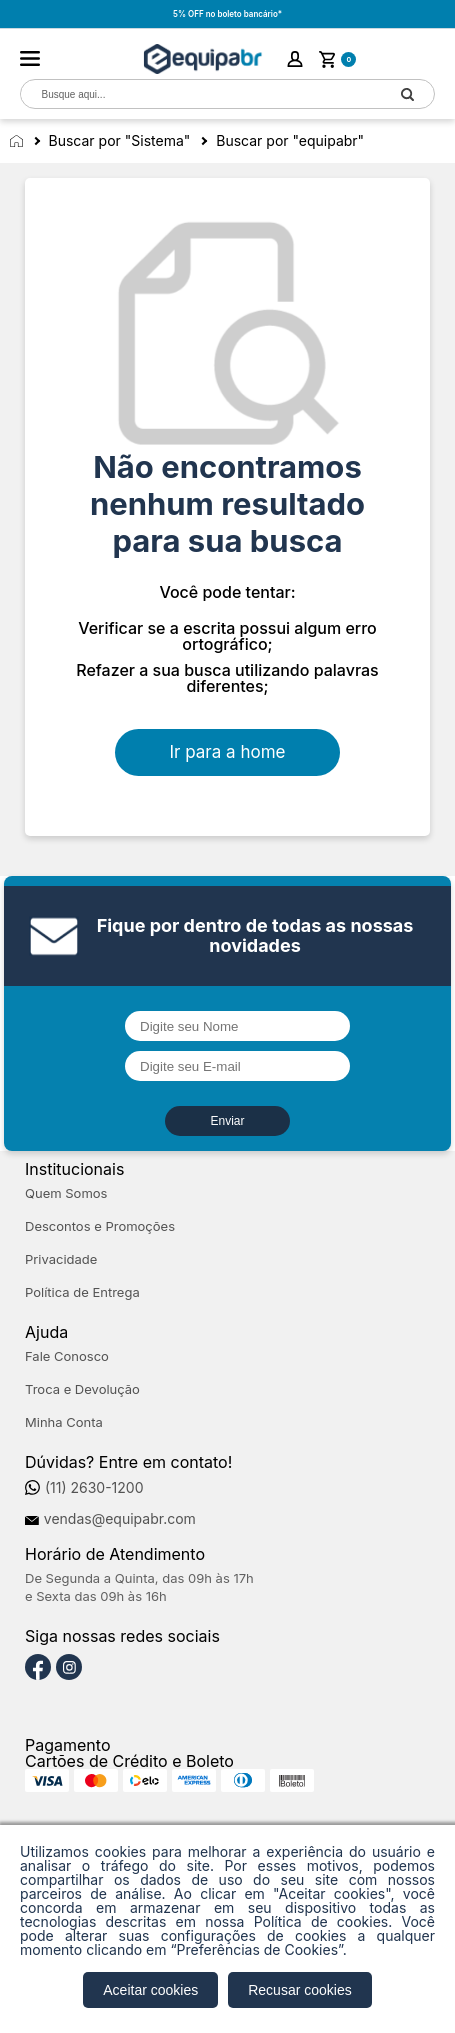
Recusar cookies (300, 1990)
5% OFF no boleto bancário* (227, 14)
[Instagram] (69, 1668)
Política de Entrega (82, 1292)
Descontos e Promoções (100, 1226)
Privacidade (61, 1259)
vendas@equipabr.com (120, 1519)
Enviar (227, 1121)
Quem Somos (66, 1193)
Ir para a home (228, 752)
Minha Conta (64, 1422)
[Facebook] (38, 1668)
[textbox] (200, 94)
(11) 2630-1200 (94, 1488)
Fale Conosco (67, 1356)
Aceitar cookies (150, 1990)
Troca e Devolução (82, 1389)
